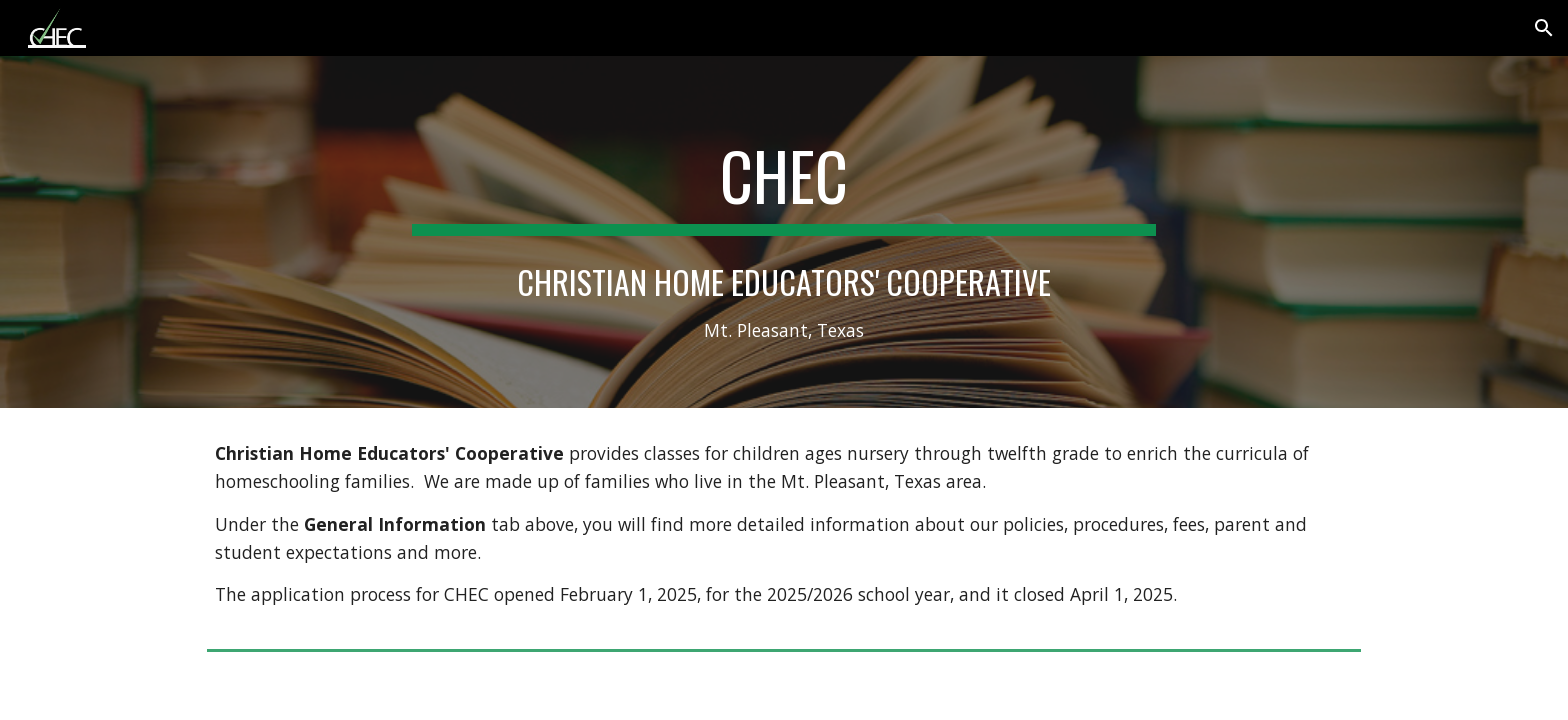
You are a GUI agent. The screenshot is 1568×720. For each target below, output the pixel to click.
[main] (784, 232)
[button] (1544, 28)
